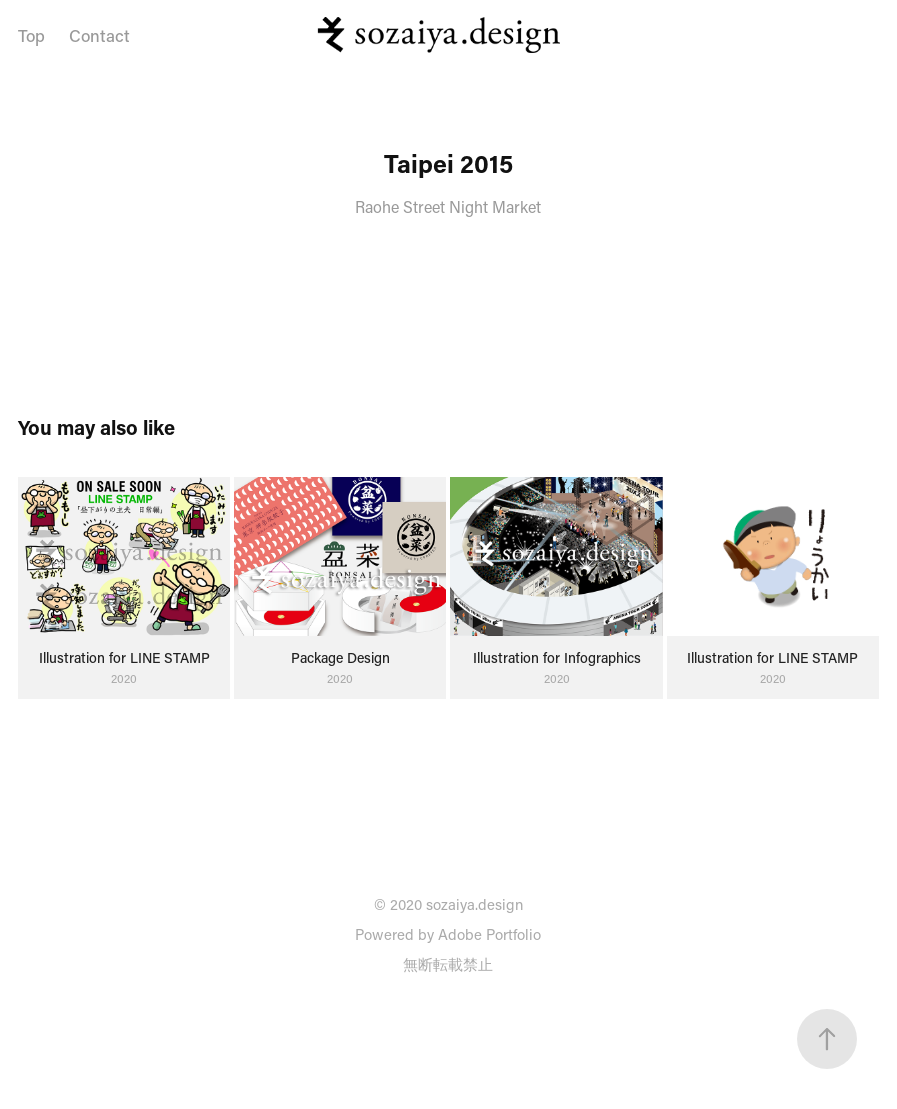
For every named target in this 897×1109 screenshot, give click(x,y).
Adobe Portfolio (489, 934)
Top (31, 35)
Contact (99, 35)
